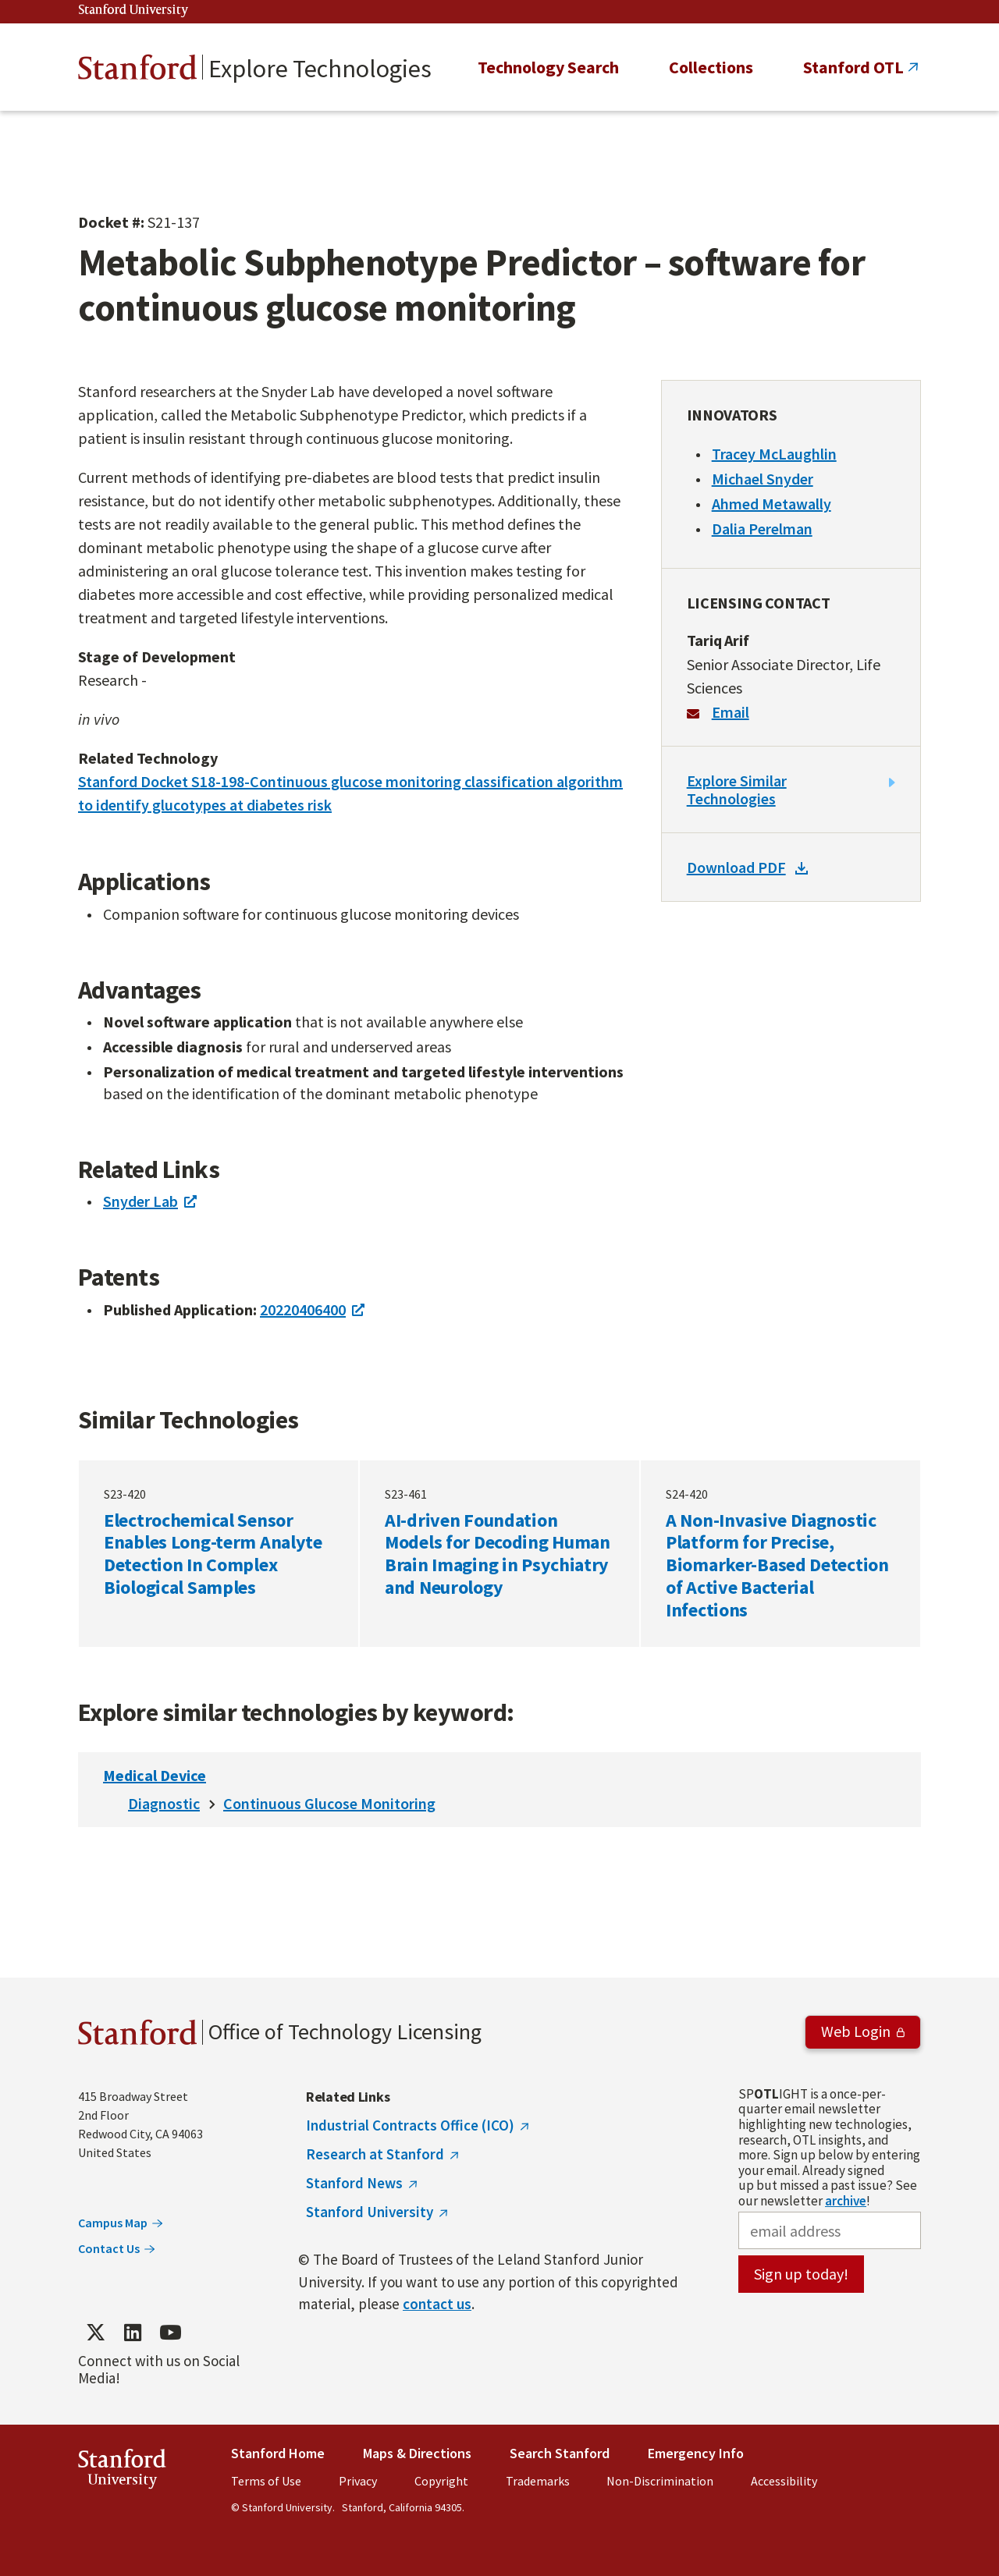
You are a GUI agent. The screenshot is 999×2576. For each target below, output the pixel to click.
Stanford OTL (853, 67)
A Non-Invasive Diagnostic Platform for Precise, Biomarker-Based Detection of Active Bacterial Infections (780, 1553)
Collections (711, 67)
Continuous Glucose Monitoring (329, 1803)
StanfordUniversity (122, 2472)
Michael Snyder (762, 478)
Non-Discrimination (659, 2481)
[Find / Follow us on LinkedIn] (133, 2332)
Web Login (856, 2031)
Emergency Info (696, 2453)
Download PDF (736, 867)
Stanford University (133, 10)
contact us (437, 2303)
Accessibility (784, 2481)
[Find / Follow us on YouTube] (170, 2332)
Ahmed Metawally (771, 503)
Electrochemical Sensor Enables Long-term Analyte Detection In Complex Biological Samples (218, 1553)
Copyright (441, 2481)
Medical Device (154, 1775)
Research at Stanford (375, 2154)
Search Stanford (560, 2453)
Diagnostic (164, 1803)
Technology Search (548, 67)
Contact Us (109, 2248)
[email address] (829, 2230)
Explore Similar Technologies (737, 789)
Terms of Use (266, 2481)
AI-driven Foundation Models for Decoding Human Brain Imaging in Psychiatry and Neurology (499, 1553)
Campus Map (113, 2222)
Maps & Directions (417, 2453)
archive (845, 2200)
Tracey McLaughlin (774, 453)
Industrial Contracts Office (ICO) (410, 2125)
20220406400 (303, 1309)
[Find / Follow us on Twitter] (95, 2332)
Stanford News (354, 2182)
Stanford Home (278, 2453)
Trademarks (538, 2481)
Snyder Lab (140, 1201)
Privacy (358, 2481)
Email (730, 712)
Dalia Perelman (762, 528)
